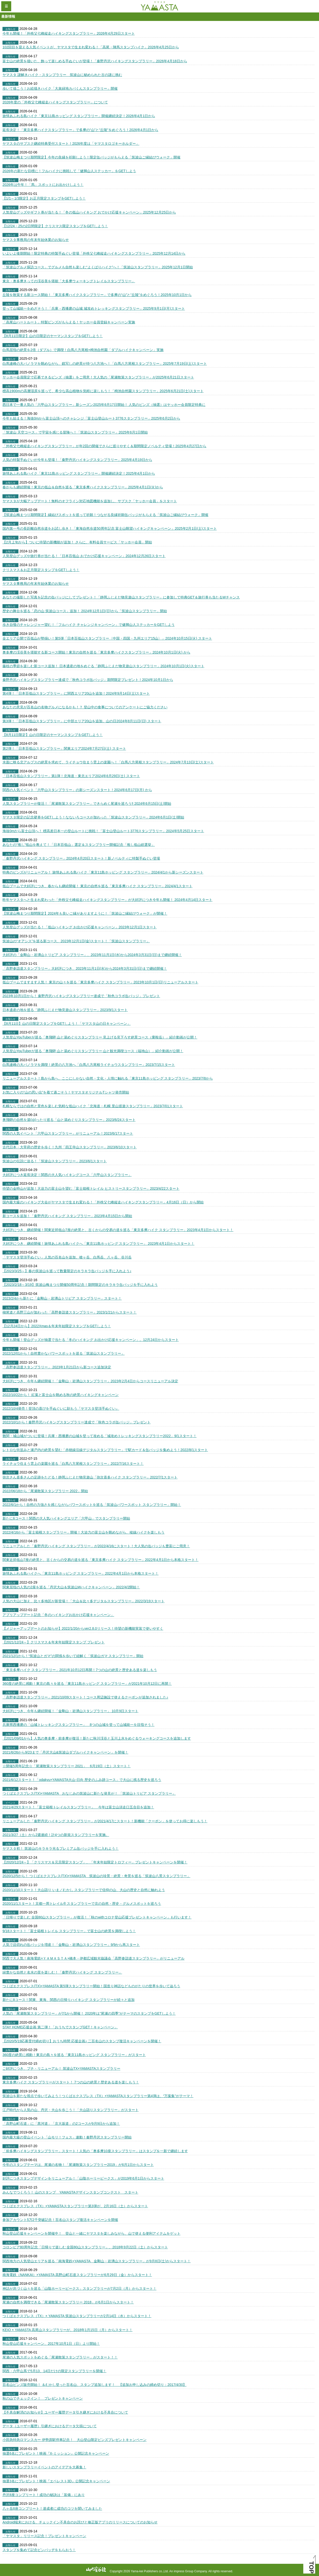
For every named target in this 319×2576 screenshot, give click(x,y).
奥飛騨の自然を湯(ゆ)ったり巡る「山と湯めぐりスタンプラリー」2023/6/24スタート (69, 1120)
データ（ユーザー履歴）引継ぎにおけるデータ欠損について (49, 2426)
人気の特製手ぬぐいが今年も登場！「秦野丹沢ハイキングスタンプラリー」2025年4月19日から (77, 460)
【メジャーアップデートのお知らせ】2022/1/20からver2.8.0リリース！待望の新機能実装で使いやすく (82, 1628)
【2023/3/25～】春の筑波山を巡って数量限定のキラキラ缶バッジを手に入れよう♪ (66, 1271)
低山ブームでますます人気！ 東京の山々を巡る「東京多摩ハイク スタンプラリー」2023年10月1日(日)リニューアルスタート (100, 982)
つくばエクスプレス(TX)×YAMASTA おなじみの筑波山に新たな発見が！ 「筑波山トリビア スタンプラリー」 (89, 1793)
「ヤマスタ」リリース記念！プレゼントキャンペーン (44, 2536)
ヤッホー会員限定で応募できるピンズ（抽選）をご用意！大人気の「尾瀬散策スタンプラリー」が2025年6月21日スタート (98, 377)
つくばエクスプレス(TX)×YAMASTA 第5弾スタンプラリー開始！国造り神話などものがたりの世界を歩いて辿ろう (91, 1986)
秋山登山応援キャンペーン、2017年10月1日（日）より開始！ (51, 2344)
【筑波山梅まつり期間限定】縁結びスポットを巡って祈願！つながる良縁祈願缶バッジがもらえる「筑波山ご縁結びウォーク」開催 (105, 515)
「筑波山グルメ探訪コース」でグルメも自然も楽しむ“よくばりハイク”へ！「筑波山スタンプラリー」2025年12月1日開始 (97, 267)
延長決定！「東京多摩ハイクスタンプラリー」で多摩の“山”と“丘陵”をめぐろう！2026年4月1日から (80, 130)
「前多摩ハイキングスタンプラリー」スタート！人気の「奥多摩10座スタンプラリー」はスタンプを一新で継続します (95, 2151)
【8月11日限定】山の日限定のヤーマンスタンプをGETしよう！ (52, 336)
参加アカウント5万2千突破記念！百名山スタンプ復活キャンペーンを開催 (60, 2220)
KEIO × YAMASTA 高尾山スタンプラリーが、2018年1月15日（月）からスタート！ (67, 2330)
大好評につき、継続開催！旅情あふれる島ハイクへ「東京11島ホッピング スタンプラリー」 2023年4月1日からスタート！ (98, 1244)
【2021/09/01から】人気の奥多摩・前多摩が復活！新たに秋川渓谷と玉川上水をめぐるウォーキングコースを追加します (96, 1738)
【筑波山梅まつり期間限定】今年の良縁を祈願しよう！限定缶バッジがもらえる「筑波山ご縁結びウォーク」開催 (91, 157)
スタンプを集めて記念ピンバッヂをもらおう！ (39, 2550)
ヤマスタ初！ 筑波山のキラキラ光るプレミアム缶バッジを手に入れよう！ (60, 1848)
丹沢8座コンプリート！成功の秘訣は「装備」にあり (43, 2495)
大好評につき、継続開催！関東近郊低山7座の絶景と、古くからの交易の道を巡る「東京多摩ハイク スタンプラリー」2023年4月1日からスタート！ (117, 1230)
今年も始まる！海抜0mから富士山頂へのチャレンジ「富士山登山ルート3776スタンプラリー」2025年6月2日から (91, 418)
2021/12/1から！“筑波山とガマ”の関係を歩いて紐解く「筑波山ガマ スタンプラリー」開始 (73, 1656)
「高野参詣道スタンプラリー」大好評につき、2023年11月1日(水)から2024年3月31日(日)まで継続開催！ (84, 968)
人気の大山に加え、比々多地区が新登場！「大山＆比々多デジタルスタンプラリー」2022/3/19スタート (83, 1601)
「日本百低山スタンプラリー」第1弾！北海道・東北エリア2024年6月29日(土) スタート (71, 776)
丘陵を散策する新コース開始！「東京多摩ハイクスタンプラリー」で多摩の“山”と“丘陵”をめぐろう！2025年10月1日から (97, 295)
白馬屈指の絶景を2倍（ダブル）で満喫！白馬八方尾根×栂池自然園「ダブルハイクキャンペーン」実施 (82, 350)
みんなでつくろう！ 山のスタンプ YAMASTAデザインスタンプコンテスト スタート (70, 2192)
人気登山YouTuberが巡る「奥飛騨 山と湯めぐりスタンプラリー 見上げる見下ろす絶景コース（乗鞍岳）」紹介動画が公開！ (99, 1037)
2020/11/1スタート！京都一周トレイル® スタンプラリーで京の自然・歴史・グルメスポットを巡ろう (81, 1904)
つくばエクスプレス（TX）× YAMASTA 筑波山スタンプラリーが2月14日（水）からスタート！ (76, 2316)
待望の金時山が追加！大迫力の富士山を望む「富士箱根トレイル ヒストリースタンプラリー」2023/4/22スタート (90, 1188)
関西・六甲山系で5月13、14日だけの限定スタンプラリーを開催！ (54, 2371)
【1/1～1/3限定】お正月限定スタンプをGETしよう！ (44, 198)
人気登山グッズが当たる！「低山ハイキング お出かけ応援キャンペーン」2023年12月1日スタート (79, 927)
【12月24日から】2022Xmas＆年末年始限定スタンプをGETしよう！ (56, 1326)
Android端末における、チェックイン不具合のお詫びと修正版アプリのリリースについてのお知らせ (80, 2522)
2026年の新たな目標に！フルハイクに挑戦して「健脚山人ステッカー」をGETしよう (69, 171)
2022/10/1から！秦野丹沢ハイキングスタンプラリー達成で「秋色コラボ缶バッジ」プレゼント (76, 1422)
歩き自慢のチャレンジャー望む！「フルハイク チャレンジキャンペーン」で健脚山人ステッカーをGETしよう (88, 625)
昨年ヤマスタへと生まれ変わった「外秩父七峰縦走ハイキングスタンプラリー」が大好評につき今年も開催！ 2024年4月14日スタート (107, 900)
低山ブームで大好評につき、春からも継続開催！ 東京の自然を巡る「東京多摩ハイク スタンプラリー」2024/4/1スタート (97, 886)
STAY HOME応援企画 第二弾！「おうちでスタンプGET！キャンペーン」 (60, 2027)
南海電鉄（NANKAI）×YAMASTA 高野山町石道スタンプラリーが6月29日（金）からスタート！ (77, 2275)
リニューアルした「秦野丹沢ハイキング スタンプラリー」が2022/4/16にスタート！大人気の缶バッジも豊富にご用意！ (96, 1546)
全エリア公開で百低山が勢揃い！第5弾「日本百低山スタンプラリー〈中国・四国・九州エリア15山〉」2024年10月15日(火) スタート (107, 638)
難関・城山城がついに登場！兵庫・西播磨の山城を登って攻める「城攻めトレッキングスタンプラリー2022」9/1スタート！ (99, 1436)
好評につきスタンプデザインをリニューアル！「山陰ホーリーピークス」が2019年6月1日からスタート (83, 2178)
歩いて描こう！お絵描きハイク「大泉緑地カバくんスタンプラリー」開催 (60, 88)
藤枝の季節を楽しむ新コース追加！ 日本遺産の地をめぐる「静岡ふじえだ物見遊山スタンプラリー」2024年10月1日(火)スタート (103, 666)
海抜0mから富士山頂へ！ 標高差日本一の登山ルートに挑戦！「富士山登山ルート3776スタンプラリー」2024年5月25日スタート (103, 831)
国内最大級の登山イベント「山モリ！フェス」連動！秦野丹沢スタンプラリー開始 (67, 2137)
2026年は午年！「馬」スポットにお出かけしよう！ (42, 185)
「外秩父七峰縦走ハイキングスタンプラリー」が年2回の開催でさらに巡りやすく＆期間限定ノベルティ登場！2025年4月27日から (104, 446)
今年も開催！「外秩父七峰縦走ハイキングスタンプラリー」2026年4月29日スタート (68, 33)
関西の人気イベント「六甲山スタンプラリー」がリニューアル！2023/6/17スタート (67, 1133)
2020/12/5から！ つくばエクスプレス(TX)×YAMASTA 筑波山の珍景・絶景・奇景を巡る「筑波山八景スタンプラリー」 (96, 1876)
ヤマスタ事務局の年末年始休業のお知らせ (35, 240)
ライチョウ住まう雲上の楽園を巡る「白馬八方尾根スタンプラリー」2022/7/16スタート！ (73, 1464)
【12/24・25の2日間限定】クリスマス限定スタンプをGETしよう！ (55, 226)
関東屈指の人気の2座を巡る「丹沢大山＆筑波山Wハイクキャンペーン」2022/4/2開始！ (71, 1587)
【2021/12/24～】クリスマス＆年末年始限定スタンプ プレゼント (53, 1642)
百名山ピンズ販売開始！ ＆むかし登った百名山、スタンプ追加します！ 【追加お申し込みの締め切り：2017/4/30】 (94, 2385)
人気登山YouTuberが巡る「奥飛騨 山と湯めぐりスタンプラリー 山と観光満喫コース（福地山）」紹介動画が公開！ (92, 1051)
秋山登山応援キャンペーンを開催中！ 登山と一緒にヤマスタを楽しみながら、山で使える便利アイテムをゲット (91, 2233)
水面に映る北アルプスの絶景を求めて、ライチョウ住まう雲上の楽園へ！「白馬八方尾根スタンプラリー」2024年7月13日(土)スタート (108, 762)
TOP (311, 2567)
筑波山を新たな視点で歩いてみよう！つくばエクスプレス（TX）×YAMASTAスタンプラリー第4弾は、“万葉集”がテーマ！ (97, 2096)
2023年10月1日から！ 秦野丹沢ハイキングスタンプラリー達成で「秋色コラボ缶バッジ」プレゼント (81, 996)
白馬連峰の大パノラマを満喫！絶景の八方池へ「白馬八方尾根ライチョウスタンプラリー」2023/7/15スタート (88, 1065)
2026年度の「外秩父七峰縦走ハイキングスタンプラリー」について (55, 102)
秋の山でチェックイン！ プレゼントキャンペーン (42, 2398)
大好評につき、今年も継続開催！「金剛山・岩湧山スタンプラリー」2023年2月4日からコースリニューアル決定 (90, 1381)
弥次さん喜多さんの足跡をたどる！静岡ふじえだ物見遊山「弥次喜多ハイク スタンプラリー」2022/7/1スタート (89, 1477)
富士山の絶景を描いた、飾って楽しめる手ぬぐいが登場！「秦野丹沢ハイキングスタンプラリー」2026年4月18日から (94, 61)
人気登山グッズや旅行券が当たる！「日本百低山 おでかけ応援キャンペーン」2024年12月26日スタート (83, 556)
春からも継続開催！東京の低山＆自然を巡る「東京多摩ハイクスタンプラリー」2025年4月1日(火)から (82, 487)
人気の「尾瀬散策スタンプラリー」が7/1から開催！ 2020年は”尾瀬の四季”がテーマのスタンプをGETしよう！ (89, 2013)
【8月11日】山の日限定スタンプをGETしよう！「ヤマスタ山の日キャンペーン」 (66, 1024)
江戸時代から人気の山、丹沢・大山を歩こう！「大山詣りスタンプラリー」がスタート (70, 2110)
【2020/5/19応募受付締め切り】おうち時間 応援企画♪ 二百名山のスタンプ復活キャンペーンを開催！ (81, 2041)
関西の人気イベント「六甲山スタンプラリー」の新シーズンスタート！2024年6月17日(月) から (77, 790)
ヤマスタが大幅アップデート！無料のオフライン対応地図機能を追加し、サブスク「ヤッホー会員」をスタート (89, 501)
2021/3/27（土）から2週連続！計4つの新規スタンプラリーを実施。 (55, 1835)
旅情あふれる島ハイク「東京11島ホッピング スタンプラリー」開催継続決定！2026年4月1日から (78, 116)
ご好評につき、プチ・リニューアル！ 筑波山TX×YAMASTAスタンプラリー (61, 2068)
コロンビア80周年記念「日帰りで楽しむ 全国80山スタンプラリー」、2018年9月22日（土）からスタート (85, 2247)
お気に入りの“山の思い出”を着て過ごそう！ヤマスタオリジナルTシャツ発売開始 (65, 1092)
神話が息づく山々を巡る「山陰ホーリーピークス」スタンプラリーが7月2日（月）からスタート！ (79, 2288)
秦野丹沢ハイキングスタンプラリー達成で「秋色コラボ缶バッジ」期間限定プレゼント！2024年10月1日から (87, 680)
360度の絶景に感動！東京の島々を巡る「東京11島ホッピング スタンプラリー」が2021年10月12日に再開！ (87, 1684)
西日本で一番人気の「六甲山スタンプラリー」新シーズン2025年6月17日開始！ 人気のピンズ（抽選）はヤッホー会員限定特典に (103, 405)
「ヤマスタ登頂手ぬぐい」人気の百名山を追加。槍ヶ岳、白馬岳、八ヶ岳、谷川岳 (67, 1257)
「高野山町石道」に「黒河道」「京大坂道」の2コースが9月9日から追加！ (61, 2124)
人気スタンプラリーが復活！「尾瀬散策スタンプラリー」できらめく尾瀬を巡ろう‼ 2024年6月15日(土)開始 (86, 804)
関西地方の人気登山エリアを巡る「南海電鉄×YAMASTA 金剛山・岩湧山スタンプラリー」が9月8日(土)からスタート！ (96, 2261)
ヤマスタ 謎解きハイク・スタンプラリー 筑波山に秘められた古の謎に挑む (62, 75)
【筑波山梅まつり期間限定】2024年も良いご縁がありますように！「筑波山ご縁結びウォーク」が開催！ (84, 913)
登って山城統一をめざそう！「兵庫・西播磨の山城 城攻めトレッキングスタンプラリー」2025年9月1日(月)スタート (93, 308)
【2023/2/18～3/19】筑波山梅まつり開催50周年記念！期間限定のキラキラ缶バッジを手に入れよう (80, 1285)
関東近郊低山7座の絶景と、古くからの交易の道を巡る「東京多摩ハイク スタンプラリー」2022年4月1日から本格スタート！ (100, 1560)
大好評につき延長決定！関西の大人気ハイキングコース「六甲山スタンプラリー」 (67, 1175)
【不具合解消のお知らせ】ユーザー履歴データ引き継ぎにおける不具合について (65, 2412)
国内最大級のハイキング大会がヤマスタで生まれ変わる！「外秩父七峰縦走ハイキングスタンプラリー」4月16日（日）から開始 (103, 1202)
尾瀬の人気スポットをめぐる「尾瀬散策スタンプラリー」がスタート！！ (60, 2357)
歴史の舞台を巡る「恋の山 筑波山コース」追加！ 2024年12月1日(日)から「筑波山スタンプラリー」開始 (84, 611)
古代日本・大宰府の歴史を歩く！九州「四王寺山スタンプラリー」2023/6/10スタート (69, 1147)
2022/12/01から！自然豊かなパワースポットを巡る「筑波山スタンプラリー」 (63, 1353)
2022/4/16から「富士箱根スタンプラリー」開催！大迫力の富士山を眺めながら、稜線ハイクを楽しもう (83, 1532)
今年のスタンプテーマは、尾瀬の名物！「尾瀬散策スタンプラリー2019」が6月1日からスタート (78, 2165)
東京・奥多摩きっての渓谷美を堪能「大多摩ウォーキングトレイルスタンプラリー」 (68, 281)
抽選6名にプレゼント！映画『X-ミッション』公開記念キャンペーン (55, 2453)
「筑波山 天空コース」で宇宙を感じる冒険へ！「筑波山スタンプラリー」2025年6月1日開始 (75, 432)
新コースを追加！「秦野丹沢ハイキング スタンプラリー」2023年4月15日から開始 (67, 1216)
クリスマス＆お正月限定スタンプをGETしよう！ (41, 570)
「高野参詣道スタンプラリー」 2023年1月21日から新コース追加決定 (56, 1367)
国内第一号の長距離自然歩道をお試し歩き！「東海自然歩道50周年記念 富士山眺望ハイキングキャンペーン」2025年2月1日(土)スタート (109, 528)
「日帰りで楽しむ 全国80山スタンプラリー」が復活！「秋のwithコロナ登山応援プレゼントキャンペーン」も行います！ (96, 1917)
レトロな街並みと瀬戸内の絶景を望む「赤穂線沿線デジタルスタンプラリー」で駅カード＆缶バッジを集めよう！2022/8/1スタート (105, 1450)
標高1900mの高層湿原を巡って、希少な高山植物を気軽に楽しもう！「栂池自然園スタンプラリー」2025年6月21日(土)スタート (103, 391)
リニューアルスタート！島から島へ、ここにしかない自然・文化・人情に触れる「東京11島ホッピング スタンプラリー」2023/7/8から (107, 1078)
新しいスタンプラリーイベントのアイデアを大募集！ (44, 2467)
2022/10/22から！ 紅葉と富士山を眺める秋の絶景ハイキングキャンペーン (60, 1395)
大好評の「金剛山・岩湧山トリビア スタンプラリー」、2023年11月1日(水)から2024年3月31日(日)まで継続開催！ (92, 955)
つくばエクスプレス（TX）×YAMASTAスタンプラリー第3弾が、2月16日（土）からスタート (75, 2206)
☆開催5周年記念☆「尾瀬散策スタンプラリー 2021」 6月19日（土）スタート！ (66, 1766)
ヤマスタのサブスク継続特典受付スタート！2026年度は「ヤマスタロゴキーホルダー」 (70, 144)
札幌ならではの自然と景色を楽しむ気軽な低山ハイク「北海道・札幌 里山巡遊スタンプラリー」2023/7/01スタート (92, 1106)
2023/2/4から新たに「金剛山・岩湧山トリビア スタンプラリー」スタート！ (62, 1298)
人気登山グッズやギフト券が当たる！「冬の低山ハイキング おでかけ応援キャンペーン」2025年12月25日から (89, 212)
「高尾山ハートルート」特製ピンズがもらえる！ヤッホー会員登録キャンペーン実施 (68, 322)
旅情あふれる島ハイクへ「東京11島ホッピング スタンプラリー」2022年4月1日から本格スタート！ (80, 1573)
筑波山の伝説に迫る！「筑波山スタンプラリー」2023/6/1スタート (54, 1161)
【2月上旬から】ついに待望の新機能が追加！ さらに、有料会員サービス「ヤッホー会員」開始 (77, 542)
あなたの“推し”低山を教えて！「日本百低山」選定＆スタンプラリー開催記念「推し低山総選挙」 (78, 845)
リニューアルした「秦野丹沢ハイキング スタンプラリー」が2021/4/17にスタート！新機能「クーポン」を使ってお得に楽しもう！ (104, 1821)
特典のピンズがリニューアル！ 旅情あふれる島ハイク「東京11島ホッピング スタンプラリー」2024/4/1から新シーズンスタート (102, 872)
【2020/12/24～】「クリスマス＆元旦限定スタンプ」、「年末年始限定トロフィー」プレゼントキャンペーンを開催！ (94, 1862)
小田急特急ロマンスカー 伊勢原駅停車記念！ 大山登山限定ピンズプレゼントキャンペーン (74, 2440)
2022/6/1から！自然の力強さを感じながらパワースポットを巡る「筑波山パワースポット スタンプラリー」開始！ (91, 1505)
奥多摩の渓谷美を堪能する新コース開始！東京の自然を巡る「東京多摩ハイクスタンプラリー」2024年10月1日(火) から (96, 652)
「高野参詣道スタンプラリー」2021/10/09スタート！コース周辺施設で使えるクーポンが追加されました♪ (85, 1697)
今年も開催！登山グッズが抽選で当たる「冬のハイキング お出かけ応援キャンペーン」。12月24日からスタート (90, 1340)
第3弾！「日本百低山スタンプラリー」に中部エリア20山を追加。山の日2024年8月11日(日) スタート (81, 721)
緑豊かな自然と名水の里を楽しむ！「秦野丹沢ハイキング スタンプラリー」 (62, 1972)
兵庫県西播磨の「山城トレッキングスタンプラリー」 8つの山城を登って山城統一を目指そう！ (78, 1725)
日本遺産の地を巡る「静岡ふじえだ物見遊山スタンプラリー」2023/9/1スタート (65, 1010)
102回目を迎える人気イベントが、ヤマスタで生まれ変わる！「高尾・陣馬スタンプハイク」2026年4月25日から (90, 47)
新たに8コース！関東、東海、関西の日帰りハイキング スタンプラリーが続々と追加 (68, 2000)
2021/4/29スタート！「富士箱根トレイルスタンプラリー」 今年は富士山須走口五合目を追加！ (78, 1807)
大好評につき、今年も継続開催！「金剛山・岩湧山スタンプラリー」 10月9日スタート (70, 1711)
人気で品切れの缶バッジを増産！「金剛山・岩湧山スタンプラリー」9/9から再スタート (71, 1945)
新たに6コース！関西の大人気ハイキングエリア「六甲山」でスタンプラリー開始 (66, 1518)
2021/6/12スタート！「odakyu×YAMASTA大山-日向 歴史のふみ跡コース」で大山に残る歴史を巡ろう (81, 1780)
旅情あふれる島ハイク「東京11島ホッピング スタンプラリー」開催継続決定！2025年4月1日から (78, 473)
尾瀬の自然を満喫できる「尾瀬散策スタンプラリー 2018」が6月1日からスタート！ (68, 2302)
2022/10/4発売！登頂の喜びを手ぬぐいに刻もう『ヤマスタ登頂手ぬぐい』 (60, 1408)
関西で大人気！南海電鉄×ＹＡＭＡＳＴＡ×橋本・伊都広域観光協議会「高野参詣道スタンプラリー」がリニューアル (93, 1958)
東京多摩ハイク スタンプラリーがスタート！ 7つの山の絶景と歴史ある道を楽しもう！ (70, 2082)
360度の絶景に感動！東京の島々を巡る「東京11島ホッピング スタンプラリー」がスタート (74, 2055)
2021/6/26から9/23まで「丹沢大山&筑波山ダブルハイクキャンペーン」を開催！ (65, 1752)
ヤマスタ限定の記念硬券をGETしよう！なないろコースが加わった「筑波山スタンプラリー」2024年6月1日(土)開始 (93, 817)
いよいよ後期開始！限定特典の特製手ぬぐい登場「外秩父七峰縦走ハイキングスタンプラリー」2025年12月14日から (93, 253)
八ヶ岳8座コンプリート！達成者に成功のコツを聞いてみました (52, 2508)
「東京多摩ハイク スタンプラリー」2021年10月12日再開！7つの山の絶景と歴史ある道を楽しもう (79, 1670)
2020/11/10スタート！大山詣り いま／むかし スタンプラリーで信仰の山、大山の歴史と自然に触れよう (83, 1890)
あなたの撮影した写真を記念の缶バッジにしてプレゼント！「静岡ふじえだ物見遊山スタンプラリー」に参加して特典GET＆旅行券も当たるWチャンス (121, 597)
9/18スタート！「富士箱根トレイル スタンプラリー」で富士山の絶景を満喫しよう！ (69, 1931)
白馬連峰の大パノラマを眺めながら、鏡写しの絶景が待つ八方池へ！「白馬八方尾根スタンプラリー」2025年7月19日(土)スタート (104, 364)
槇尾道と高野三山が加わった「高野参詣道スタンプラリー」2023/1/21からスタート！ (69, 1312)
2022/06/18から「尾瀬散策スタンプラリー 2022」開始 (45, 1491)
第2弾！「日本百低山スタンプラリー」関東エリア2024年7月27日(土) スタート (64, 748)
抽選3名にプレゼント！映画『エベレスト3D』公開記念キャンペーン (56, 2481)
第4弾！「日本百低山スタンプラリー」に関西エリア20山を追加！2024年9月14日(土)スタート (76, 693)
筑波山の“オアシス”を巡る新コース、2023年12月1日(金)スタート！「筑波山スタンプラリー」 (76, 941)
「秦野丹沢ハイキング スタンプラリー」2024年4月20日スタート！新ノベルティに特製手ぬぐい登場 (81, 858)
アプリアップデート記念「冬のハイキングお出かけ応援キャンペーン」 (58, 1615)
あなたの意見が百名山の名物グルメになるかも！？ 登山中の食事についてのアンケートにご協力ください (84, 707)
